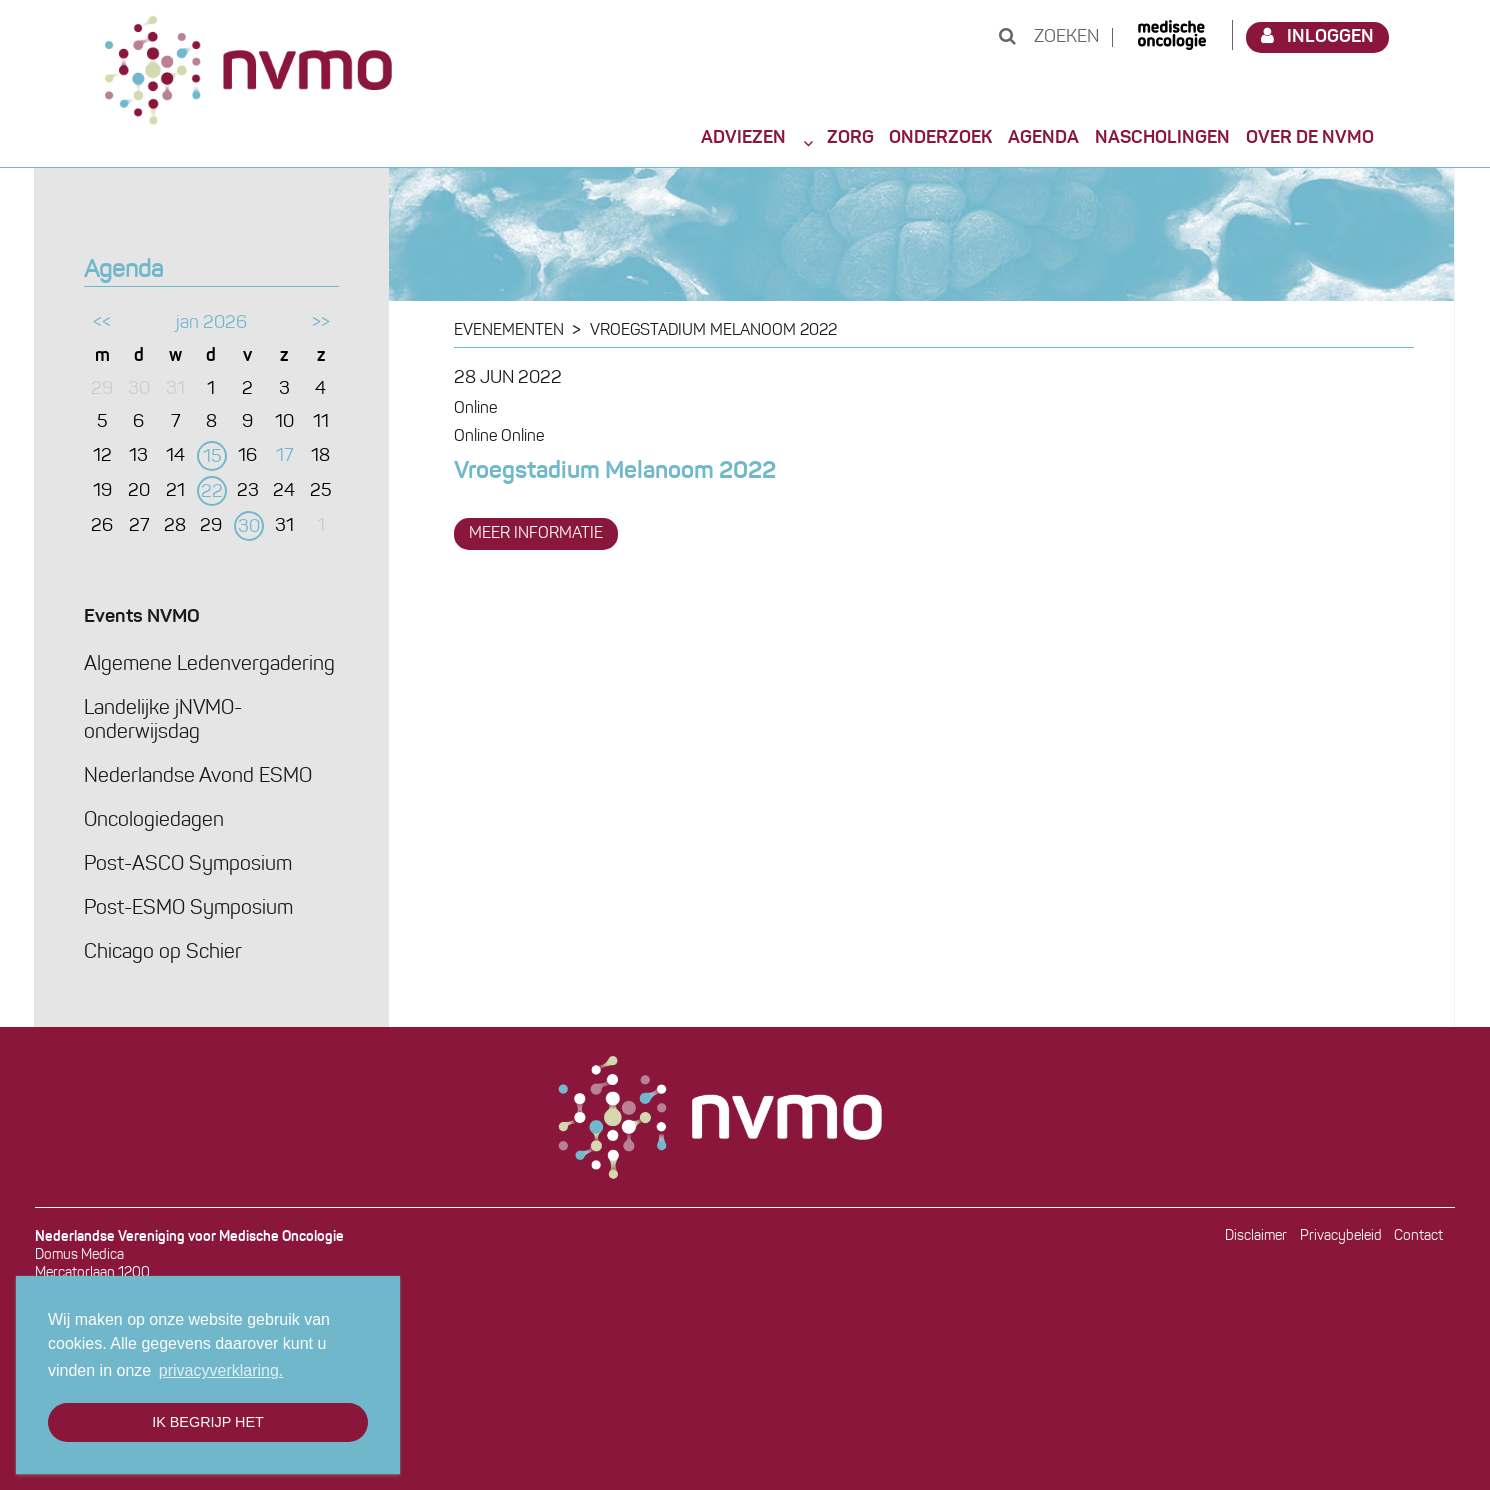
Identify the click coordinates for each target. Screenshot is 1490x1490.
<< (102, 323)
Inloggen (1318, 36)
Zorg (850, 138)
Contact (1418, 1236)
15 (212, 457)
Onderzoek (940, 138)
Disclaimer (1256, 1236)
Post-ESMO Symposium (188, 909)
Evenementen (509, 331)
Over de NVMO (1310, 138)
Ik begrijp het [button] (208, 1422)
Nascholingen (1162, 138)
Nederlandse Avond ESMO (198, 777)
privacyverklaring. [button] (221, 1370)
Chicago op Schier (163, 953)
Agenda (1043, 138)
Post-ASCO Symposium (188, 865)
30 (249, 527)
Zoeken (1049, 37)
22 (212, 492)
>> (321, 323)
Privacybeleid (1341, 1236)
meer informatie (536, 534)
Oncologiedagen (154, 821)
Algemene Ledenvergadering (209, 665)
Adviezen (743, 138)
